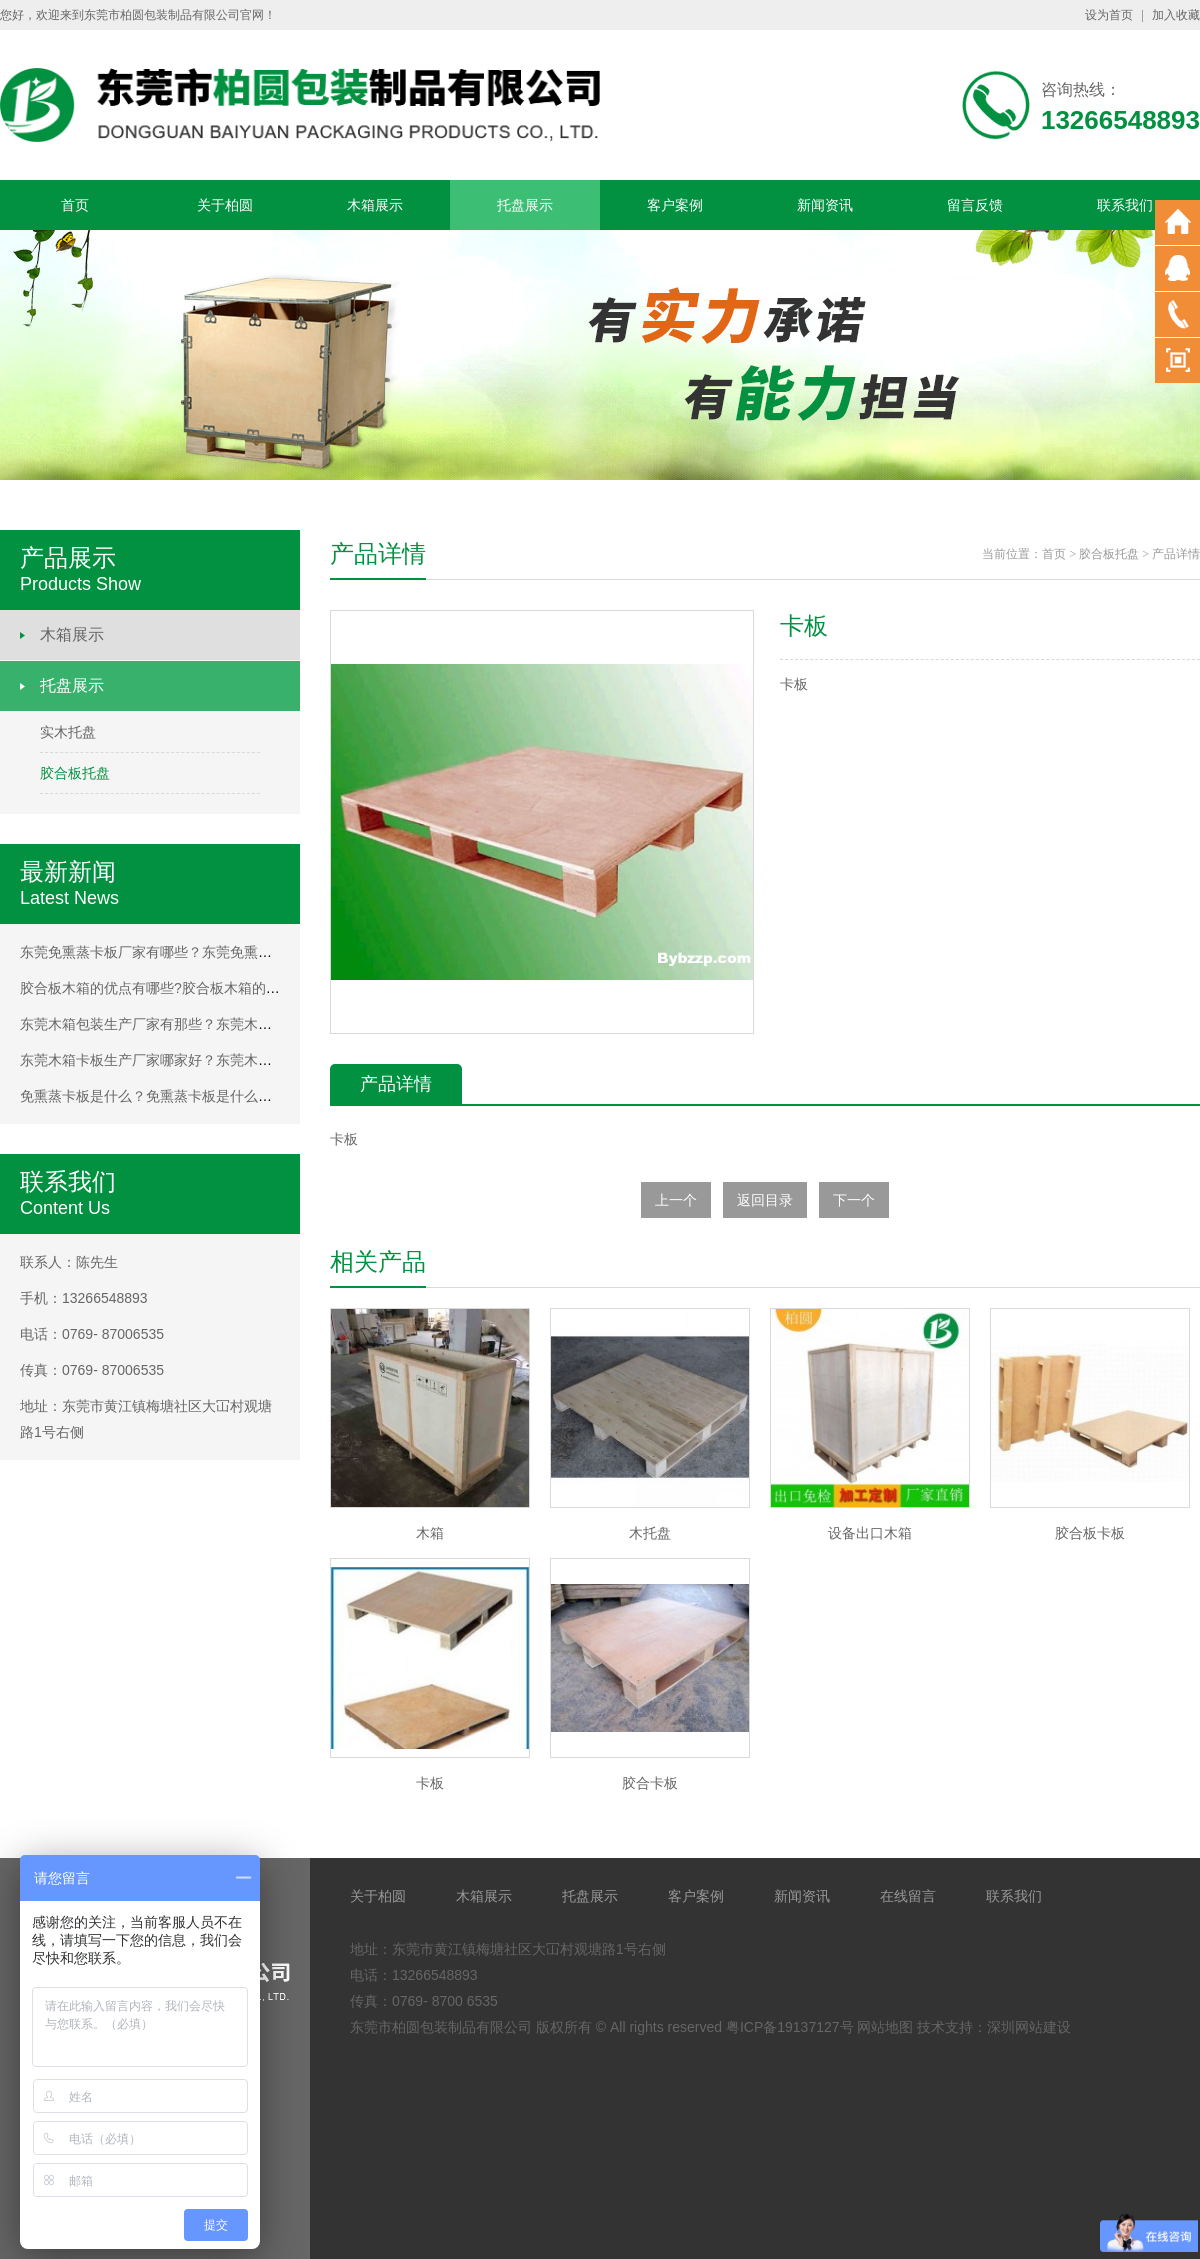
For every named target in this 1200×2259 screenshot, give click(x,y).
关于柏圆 (225, 205)
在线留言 (908, 1896)
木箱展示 (375, 205)
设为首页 (1109, 15)
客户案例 (675, 205)
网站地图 (885, 2027)
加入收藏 (1176, 15)
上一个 (676, 1200)
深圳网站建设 (1029, 2027)
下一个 (854, 1200)
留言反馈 (975, 205)
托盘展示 (525, 205)
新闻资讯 (825, 205)
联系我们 (1125, 205)
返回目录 (765, 1200)
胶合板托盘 (75, 773)
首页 (75, 205)
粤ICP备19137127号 (790, 2027)
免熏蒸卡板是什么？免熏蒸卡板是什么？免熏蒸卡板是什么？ (209, 1096)
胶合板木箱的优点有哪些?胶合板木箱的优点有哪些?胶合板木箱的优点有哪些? (262, 988)
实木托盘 (68, 732)
